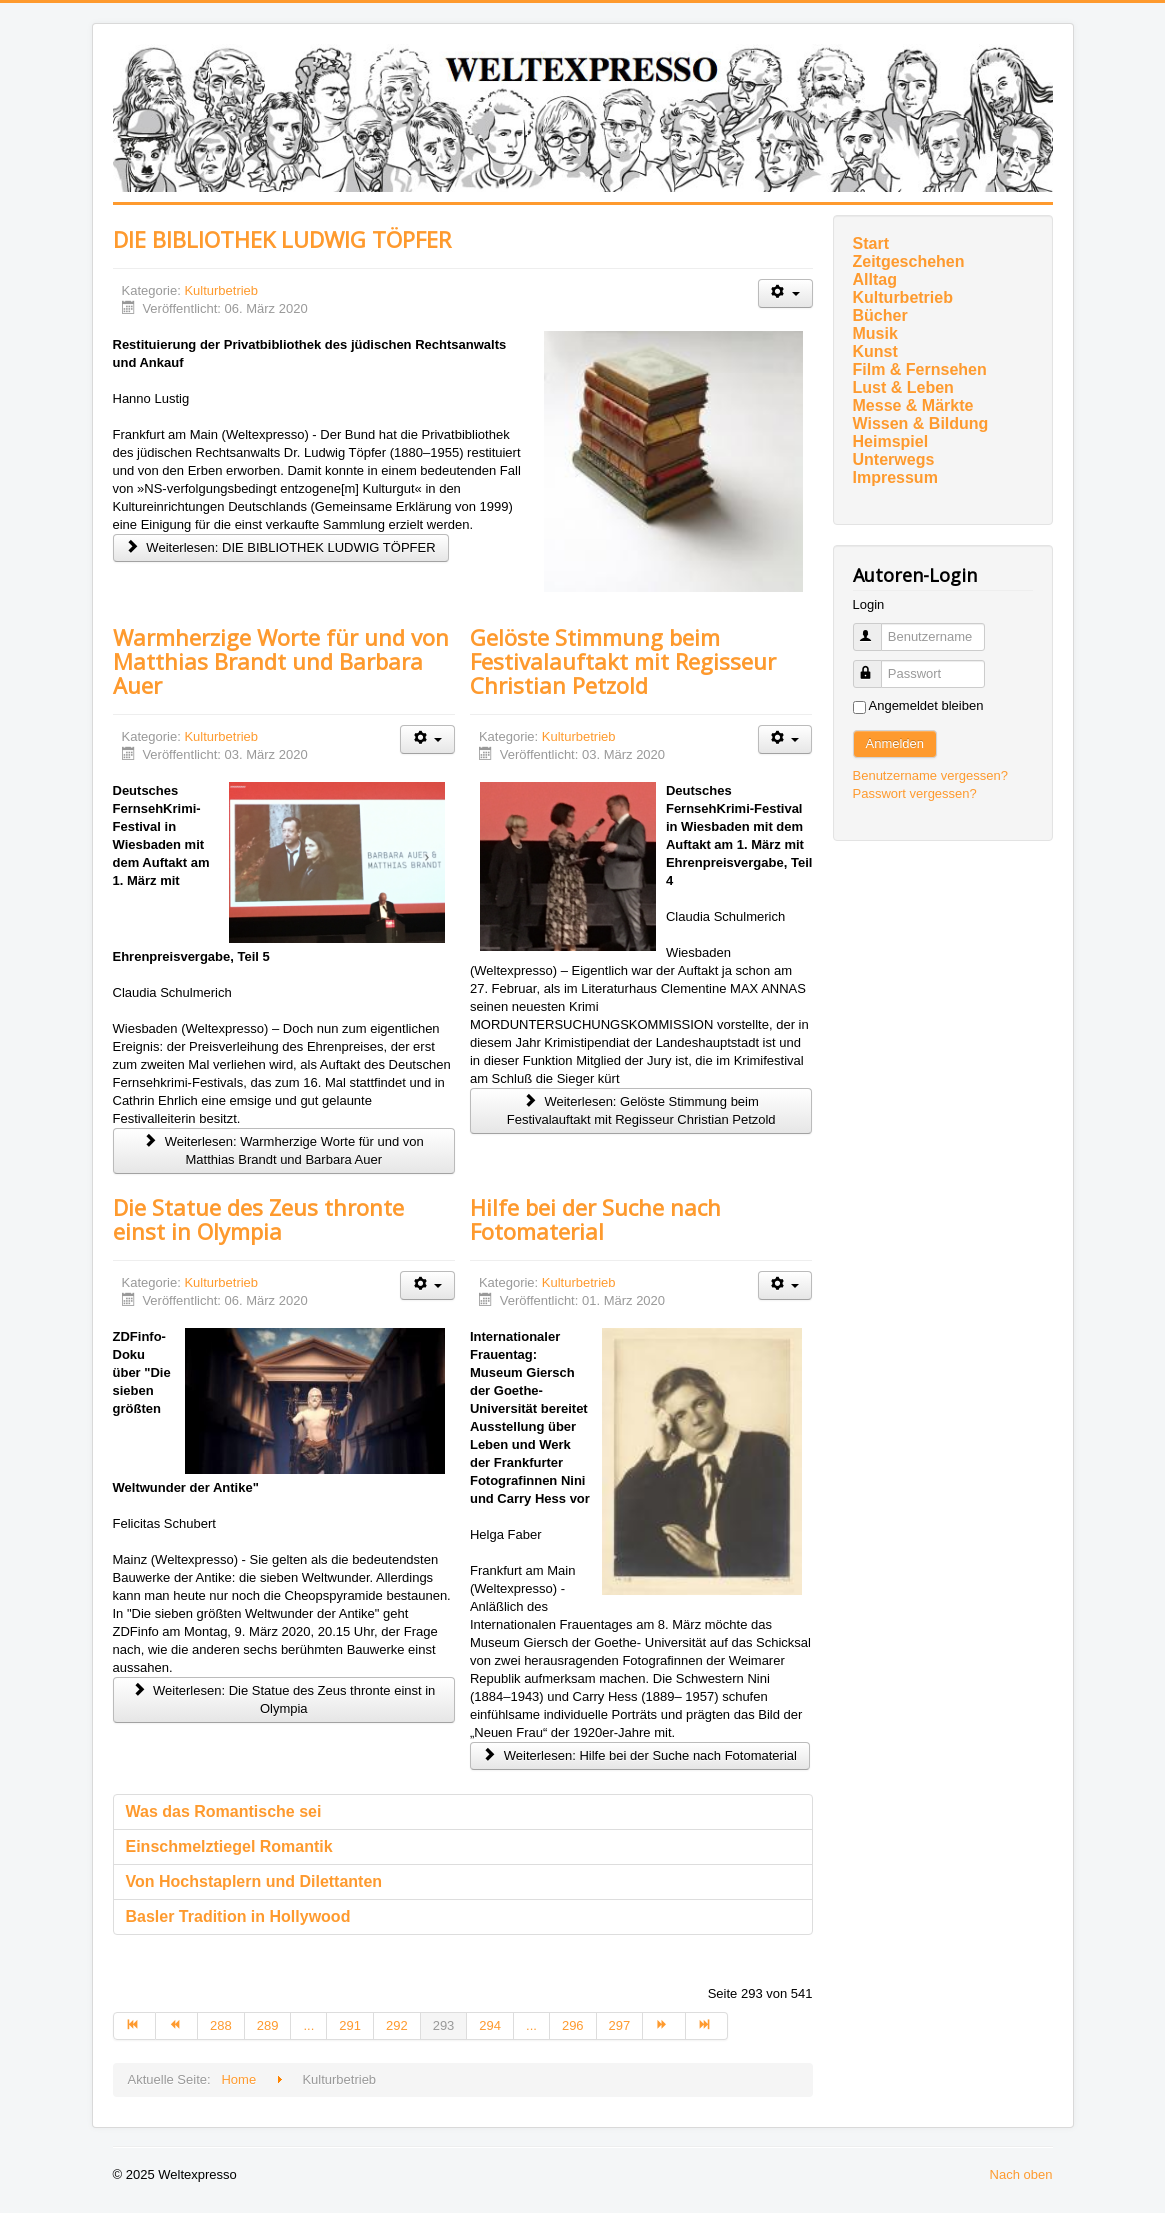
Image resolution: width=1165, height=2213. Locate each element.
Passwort (876, 665)
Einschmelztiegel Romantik (229, 1846)
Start (871, 243)
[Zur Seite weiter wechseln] (664, 2026)
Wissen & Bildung (921, 423)
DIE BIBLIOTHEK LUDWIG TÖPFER (282, 239)
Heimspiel (891, 441)
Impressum (895, 477)
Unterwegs (894, 459)
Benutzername (876, 628)
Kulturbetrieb (221, 290)
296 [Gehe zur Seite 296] (573, 2025)
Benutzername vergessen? (930, 775)
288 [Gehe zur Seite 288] (221, 2025)
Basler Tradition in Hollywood (238, 1916)
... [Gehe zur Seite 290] (308, 2025)
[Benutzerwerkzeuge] (785, 293)
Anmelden (895, 743)
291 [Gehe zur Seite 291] (350, 2025)
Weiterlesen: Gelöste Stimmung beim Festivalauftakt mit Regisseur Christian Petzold (641, 1110)
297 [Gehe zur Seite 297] (620, 2025)
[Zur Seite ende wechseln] (707, 2026)
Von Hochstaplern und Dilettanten (254, 1881)
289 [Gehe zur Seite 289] (268, 2025)
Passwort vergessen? (915, 793)
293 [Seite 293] (444, 2025)
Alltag (875, 279)
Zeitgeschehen (909, 261)
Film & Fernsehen (920, 369)
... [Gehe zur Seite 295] (531, 2025)
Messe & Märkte (913, 405)
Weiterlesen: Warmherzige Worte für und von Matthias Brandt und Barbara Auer (284, 1150)
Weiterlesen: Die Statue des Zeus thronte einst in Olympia (283, 1699)
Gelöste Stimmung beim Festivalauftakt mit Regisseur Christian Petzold (623, 661)
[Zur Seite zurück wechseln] (177, 2026)
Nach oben (1021, 2174)
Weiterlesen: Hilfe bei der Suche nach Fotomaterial (640, 1755)
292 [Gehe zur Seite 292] (397, 2025)
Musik (875, 333)
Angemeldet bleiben (926, 705)
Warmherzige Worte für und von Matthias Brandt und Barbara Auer (281, 661)
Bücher (880, 315)
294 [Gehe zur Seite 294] (490, 2025)
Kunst (875, 351)
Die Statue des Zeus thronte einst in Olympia (258, 1219)
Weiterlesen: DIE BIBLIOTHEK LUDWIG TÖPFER (281, 547)
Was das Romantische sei (224, 1811)
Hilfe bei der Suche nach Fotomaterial (595, 1219)
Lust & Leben (903, 387)
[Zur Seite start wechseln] (134, 2026)
